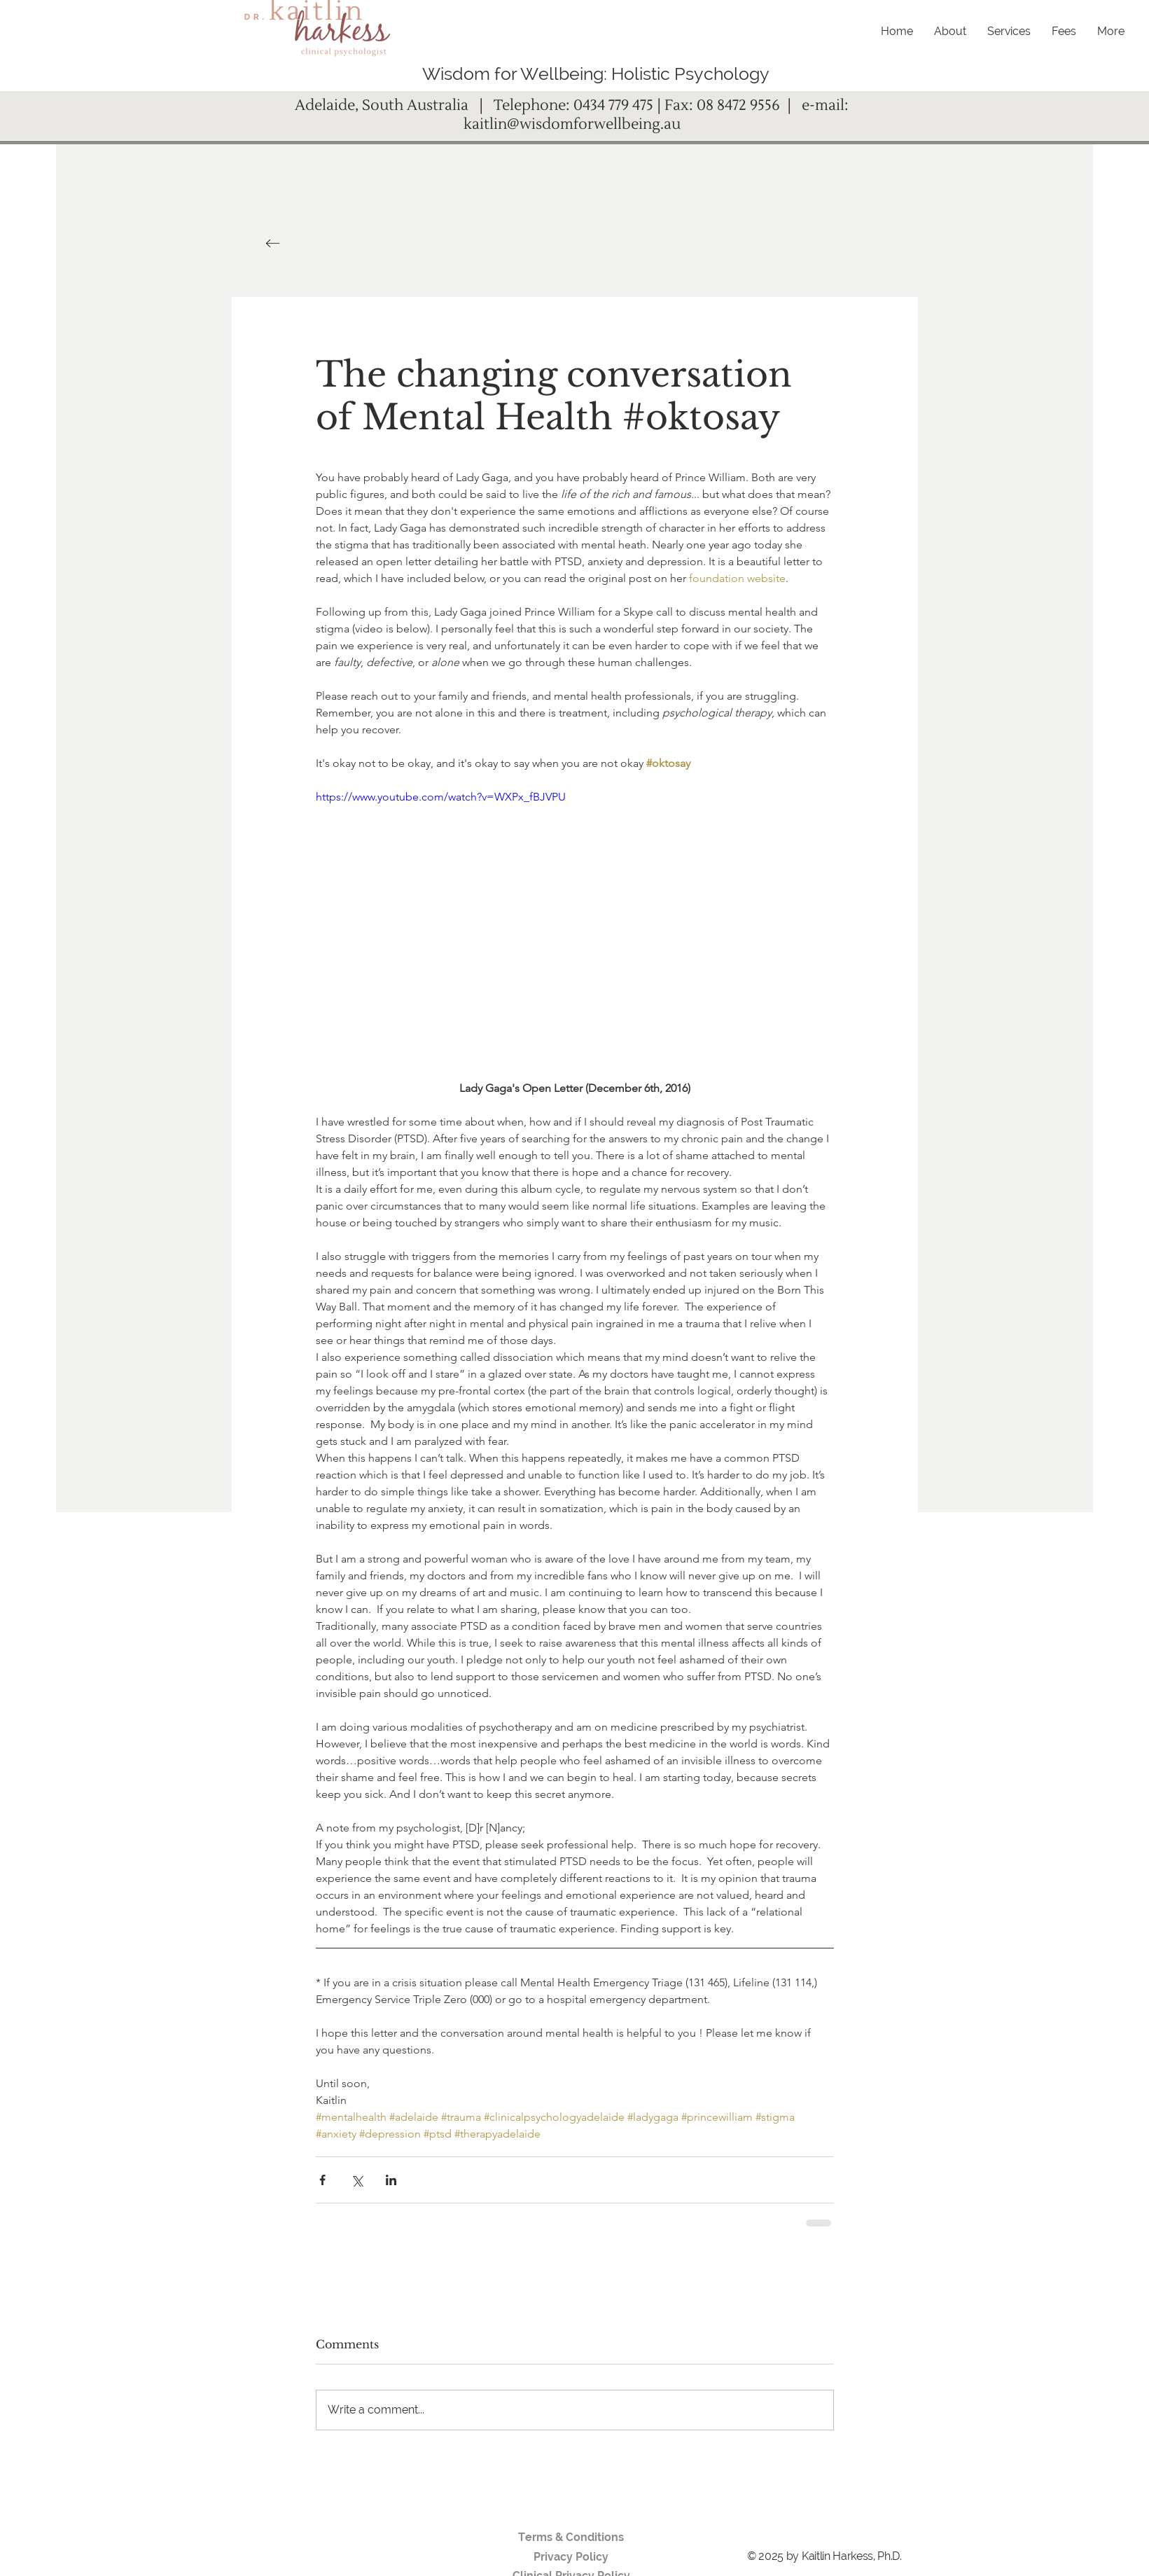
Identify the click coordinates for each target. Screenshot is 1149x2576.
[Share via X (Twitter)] (356, 2180)
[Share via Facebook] (322, 2180)
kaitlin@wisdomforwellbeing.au (572, 124)
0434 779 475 (613, 105)
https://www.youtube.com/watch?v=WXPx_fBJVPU (441, 796)
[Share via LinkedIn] (391, 2180)
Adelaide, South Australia (385, 105)
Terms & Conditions (571, 2537)
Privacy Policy (571, 2556)
